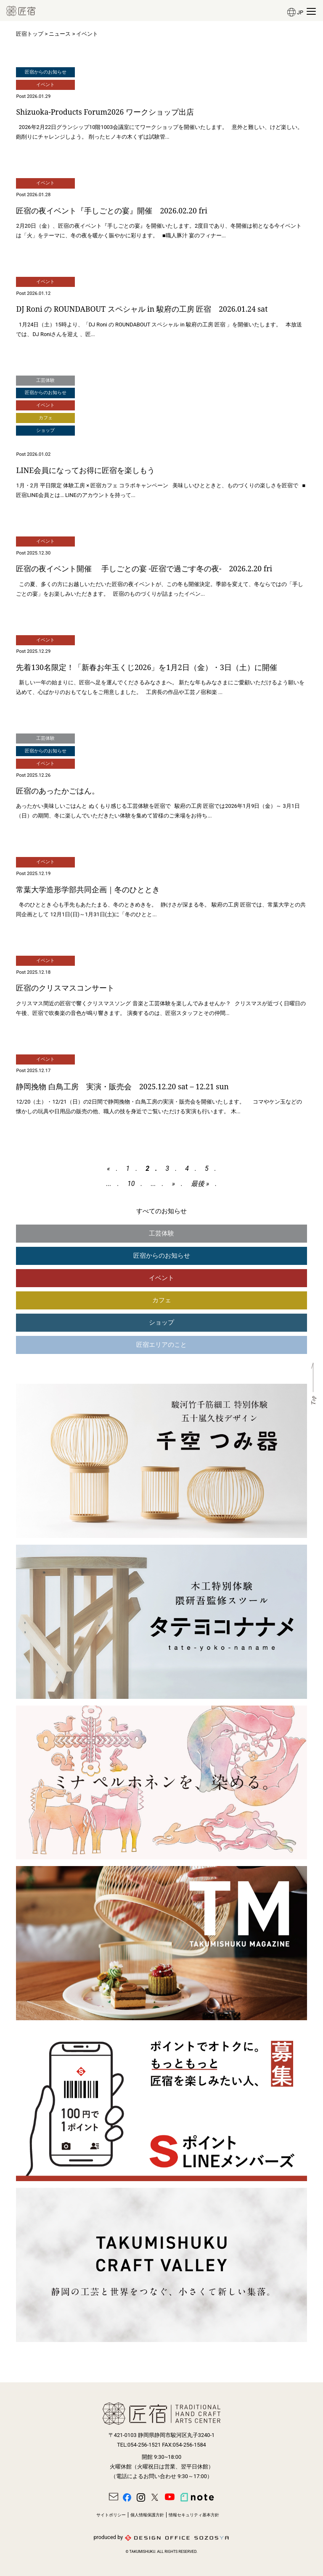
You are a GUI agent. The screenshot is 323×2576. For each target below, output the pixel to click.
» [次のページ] (173, 1184)
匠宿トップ (29, 34)
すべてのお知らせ (161, 1211)
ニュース (60, 34)
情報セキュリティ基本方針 (194, 2515)
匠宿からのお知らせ (161, 1255)
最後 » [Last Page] (200, 1184)
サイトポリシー (111, 2515)
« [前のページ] (108, 1168)
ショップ (161, 1322)
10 (131, 1184)
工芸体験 (161, 1233)
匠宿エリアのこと (161, 1344)
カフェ (161, 1300)
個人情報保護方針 (147, 2515)
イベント (161, 1278)
